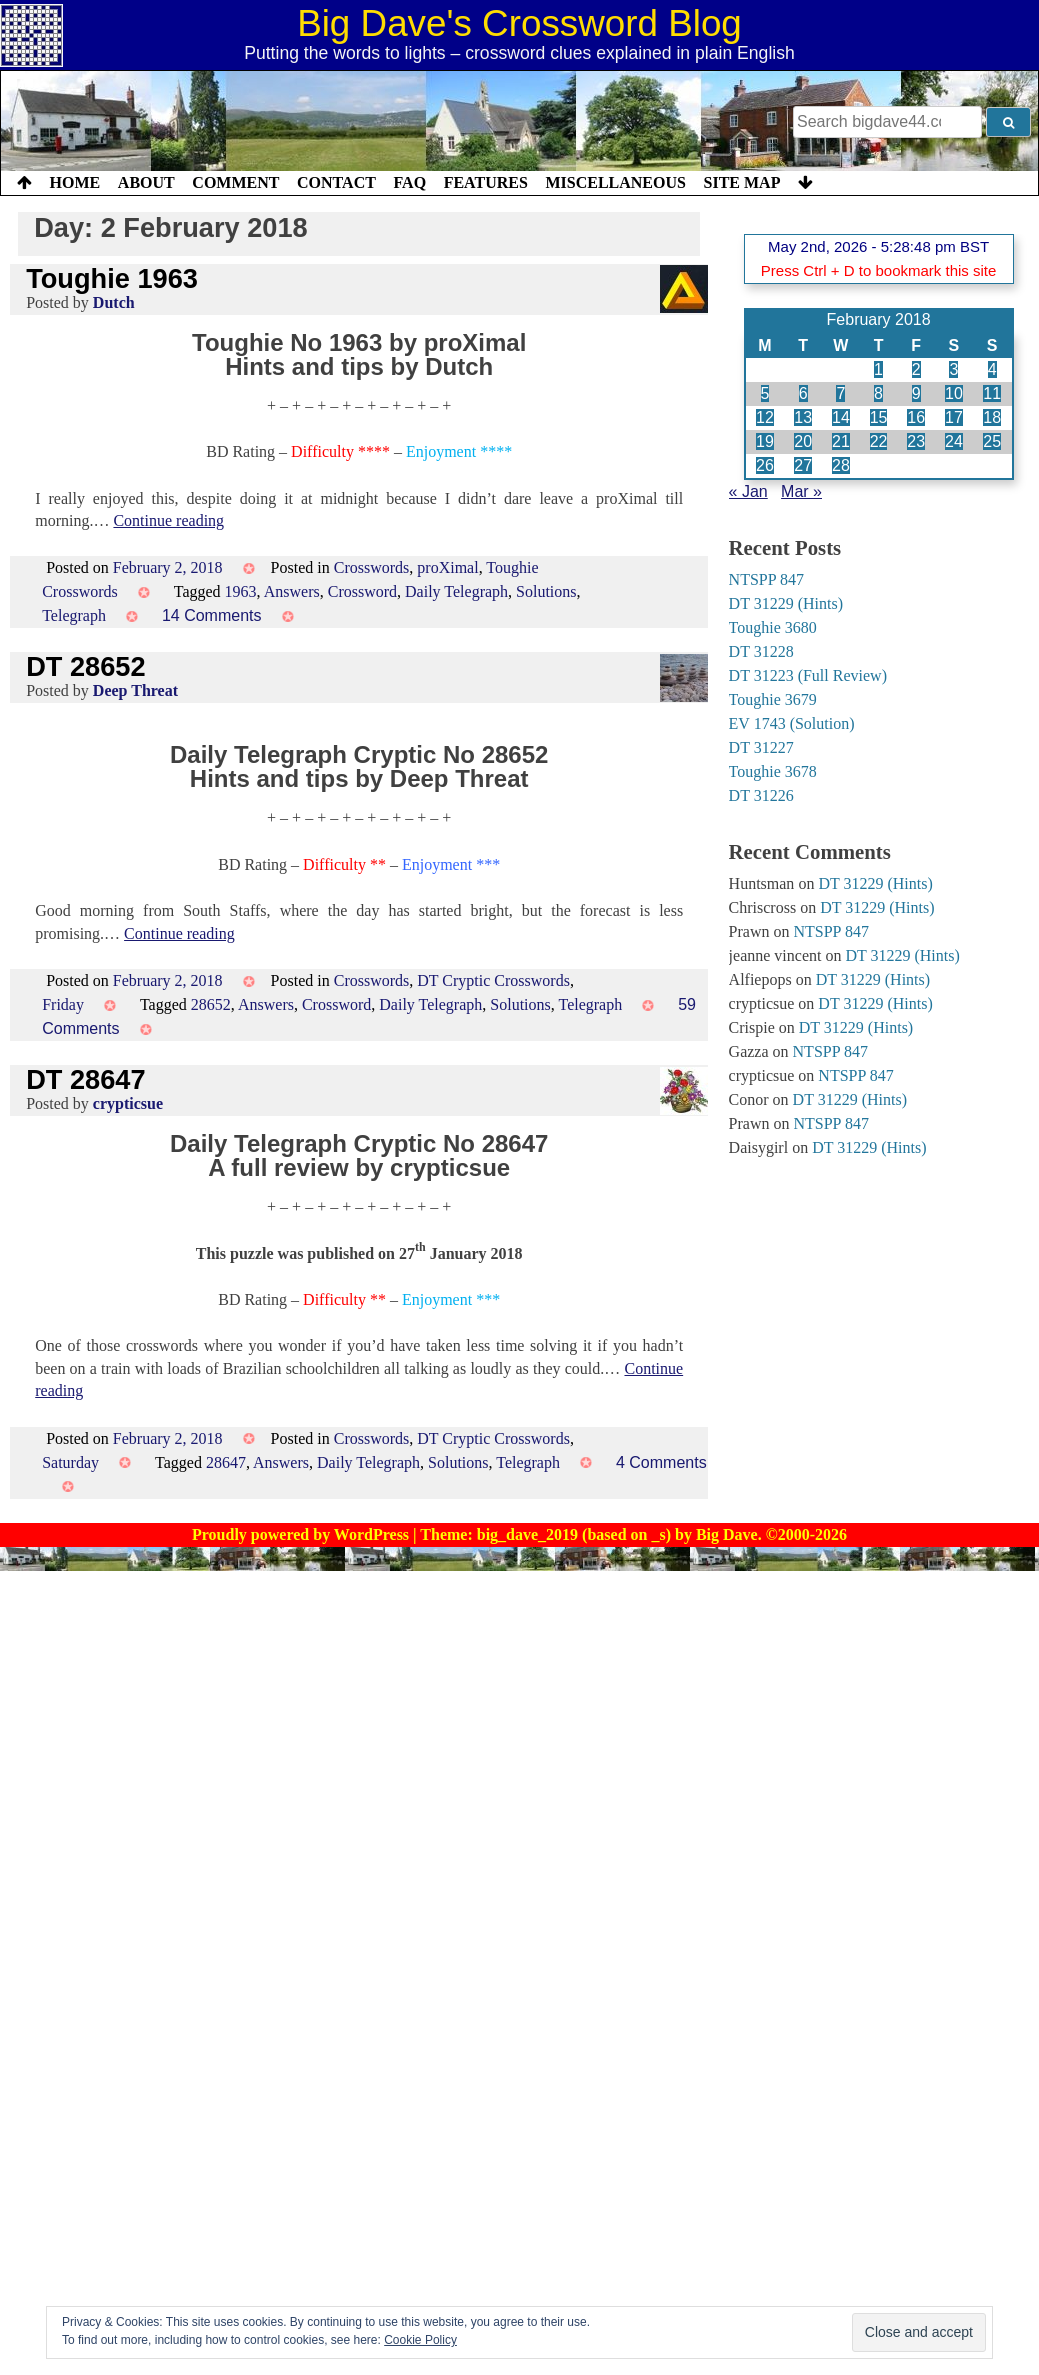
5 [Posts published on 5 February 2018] (765, 393)
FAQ (409, 182)
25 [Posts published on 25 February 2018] (992, 441)
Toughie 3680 (773, 627)
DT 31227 (761, 747)
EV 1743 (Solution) (792, 723)
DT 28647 (85, 1079)
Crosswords (372, 567)
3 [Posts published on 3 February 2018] (953, 369)
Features (486, 182)
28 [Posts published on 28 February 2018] (841, 465)
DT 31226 (761, 795)
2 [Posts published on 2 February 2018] (916, 369)
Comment (235, 182)
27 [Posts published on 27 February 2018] (803, 465)
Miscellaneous (615, 182)
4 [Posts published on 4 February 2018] (992, 369)
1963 (241, 591)
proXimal (447, 567)
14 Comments (212, 615)
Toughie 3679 (773, 699)
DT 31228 (761, 651)
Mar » (801, 491)
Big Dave (727, 1534)
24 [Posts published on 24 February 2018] (954, 441)
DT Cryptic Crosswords (493, 980)
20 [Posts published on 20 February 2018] (803, 441)
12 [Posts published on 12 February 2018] (765, 417)
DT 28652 (85, 666)
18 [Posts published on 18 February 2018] (992, 417)
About (146, 182)
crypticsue (128, 1103)
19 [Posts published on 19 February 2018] (765, 441)
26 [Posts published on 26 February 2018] (765, 465)
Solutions (546, 591)
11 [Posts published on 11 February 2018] (992, 393)
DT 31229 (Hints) (786, 603)
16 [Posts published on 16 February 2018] (916, 417)
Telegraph (74, 615)
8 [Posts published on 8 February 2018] (878, 393)
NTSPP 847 (766, 579)
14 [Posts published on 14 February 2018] (841, 417)
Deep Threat (135, 690)
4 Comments (661, 1462)
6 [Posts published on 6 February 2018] (803, 393)
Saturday (70, 1462)
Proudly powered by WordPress (302, 1534)
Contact (336, 182)
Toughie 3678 (773, 771)
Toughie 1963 (112, 278)
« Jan (748, 491)
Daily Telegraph (456, 591)
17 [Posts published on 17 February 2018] (954, 417)
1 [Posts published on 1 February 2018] (878, 369)
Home (75, 182)
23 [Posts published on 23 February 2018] (916, 441)
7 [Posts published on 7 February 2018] (840, 393)
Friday (63, 1004)
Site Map (742, 182)
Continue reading (168, 520)
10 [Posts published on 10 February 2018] (954, 393)
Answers (292, 591)
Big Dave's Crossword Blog (519, 23)
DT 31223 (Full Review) (808, 675)
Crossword (362, 591)
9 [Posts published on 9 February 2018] (916, 393)
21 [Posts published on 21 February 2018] (841, 441)
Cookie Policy (420, 2340)
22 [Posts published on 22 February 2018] (879, 441)
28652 (211, 1004)
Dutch (114, 302)
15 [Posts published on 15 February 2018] (879, 417)
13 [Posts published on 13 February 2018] (803, 417)
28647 (226, 1462)
